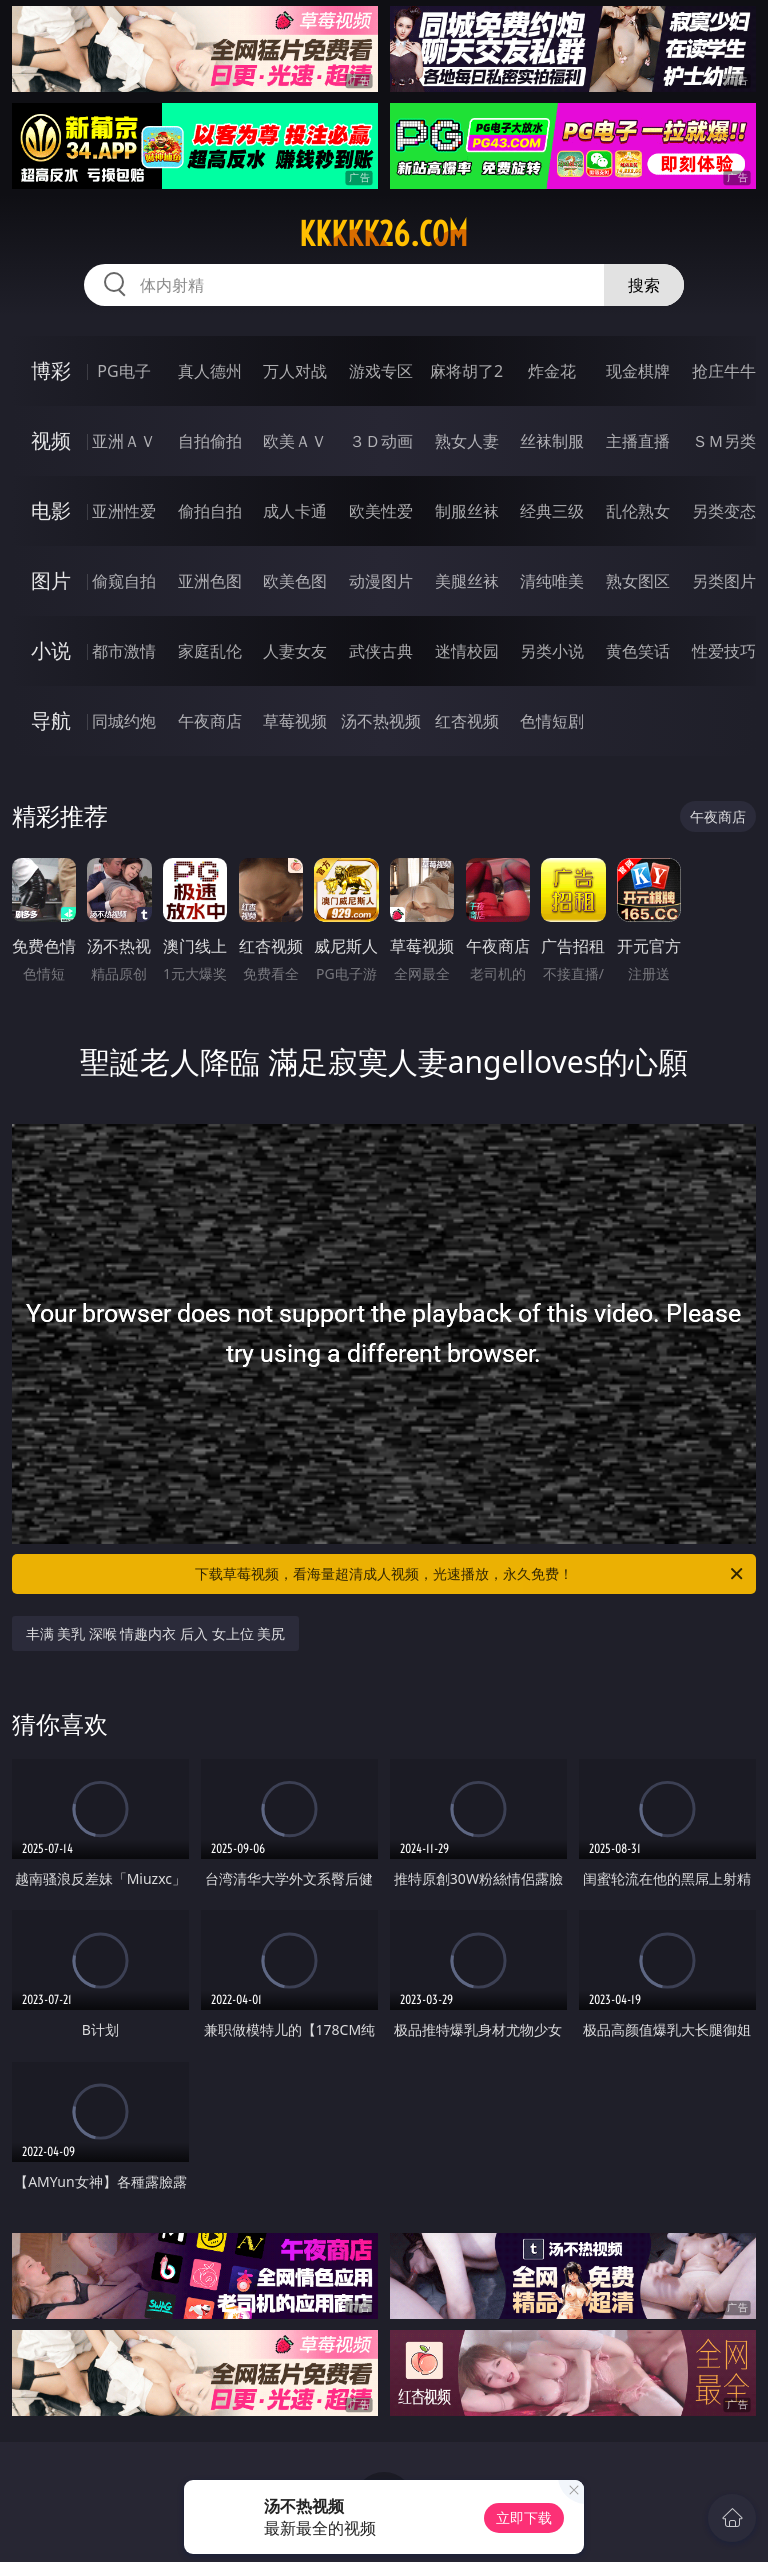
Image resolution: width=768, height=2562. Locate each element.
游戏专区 (381, 371)
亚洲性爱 (124, 511)
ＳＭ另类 (724, 441)
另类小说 (552, 651)
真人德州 (210, 371)
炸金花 (552, 371)
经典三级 (552, 511)
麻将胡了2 (466, 371)
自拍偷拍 (210, 441)
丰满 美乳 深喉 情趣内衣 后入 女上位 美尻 (156, 1633)
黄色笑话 (638, 651)
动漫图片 (381, 581)
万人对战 (295, 371)
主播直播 (638, 441)
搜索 (644, 285)
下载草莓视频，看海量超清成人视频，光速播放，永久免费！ (470, 1574)
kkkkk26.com (383, 234)
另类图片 (724, 581)
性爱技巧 (724, 651)
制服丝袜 (467, 511)
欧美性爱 (381, 511)
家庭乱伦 (210, 651)
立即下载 (524, 2517)
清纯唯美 (552, 581)
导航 (51, 720)
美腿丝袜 (467, 581)
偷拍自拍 (210, 511)
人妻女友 (295, 651)
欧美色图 (295, 581)
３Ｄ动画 (381, 441)
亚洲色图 (210, 581)
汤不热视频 (381, 721)
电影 (51, 510)
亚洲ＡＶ (124, 441)
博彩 (51, 370)
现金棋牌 (638, 371)
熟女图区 (638, 581)
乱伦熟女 (638, 511)
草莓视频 (295, 721)
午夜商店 (210, 721)
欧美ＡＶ (295, 441)
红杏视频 (467, 721)
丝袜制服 (552, 441)
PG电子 (123, 371)
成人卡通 (295, 511)
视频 (51, 440)
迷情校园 (467, 651)
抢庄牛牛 (724, 371)
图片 (51, 580)
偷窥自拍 (124, 581)
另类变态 (724, 511)
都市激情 (124, 651)
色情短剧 (552, 721)
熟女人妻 (467, 441)
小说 (51, 650)
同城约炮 (124, 721)
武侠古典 (381, 651)
